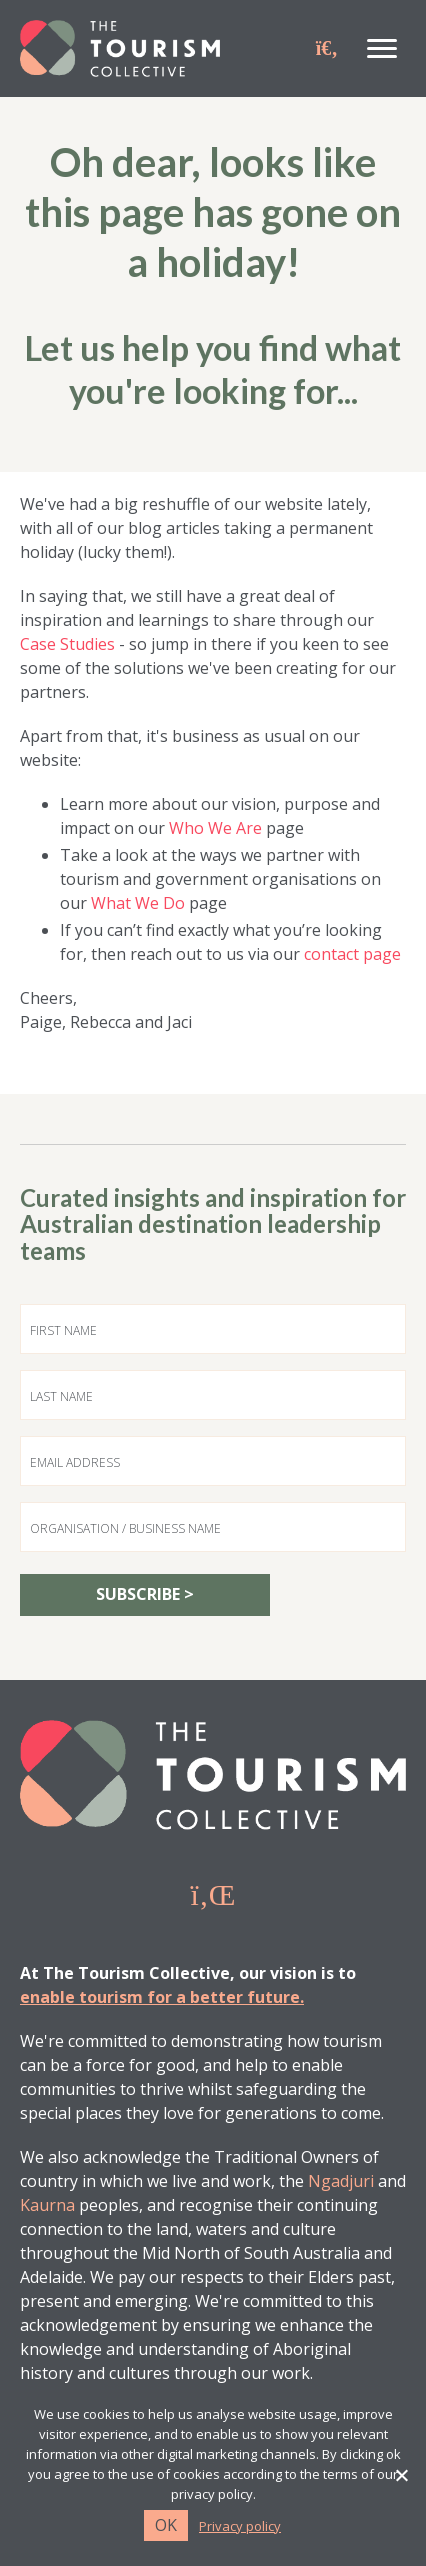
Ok (166, 2525)
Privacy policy (240, 2526)
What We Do (138, 903)
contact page (352, 954)
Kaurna (47, 2205)
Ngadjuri (341, 2181)
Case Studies (67, 644)
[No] (401, 2475)
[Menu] (382, 49)
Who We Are (215, 828)
